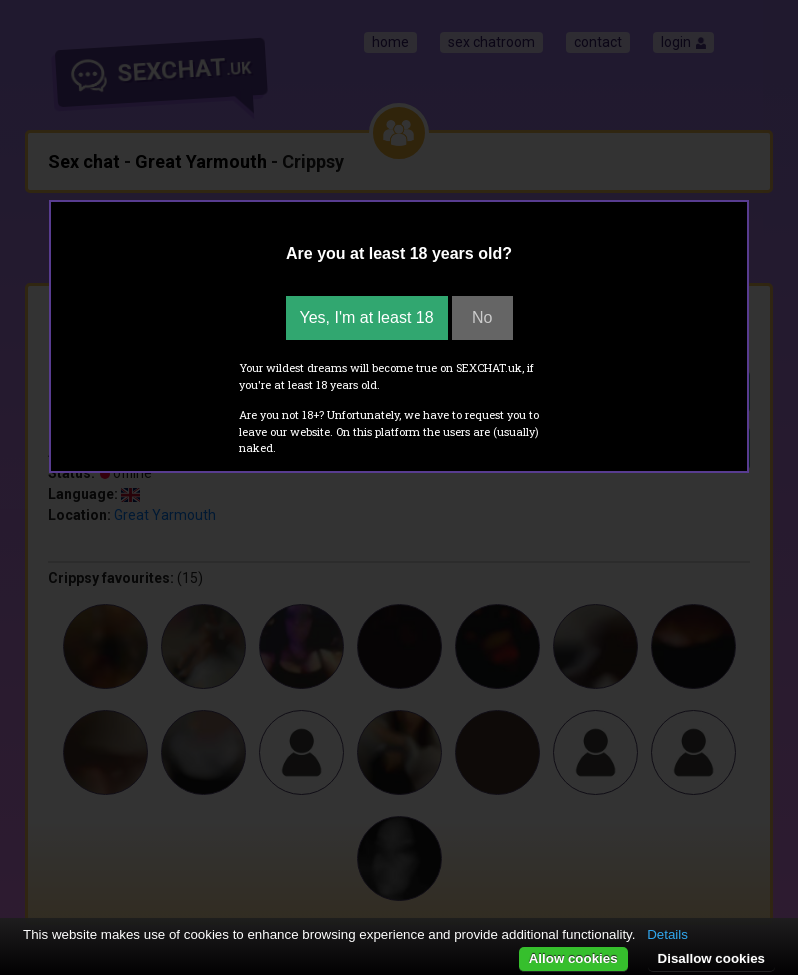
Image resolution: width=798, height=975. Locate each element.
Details (667, 934)
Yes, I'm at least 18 (367, 317)
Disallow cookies (711, 958)
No (482, 317)
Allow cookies (573, 958)
